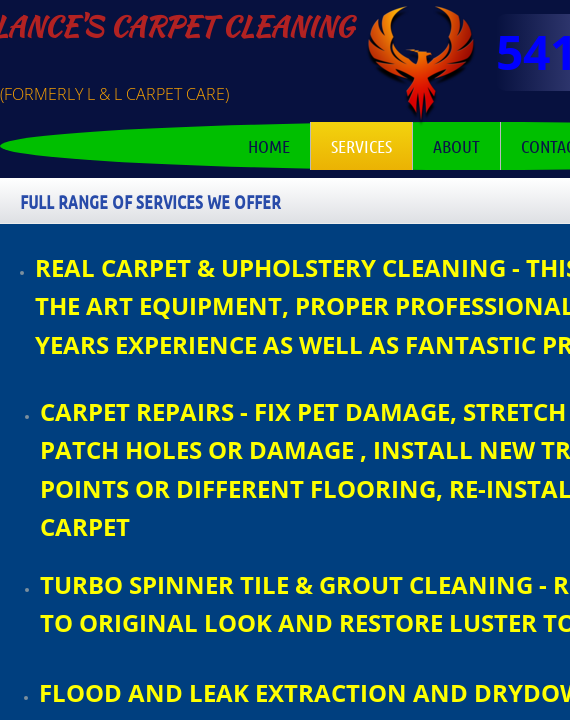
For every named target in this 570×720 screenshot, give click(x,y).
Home (269, 146)
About (456, 146)
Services (361, 146)
